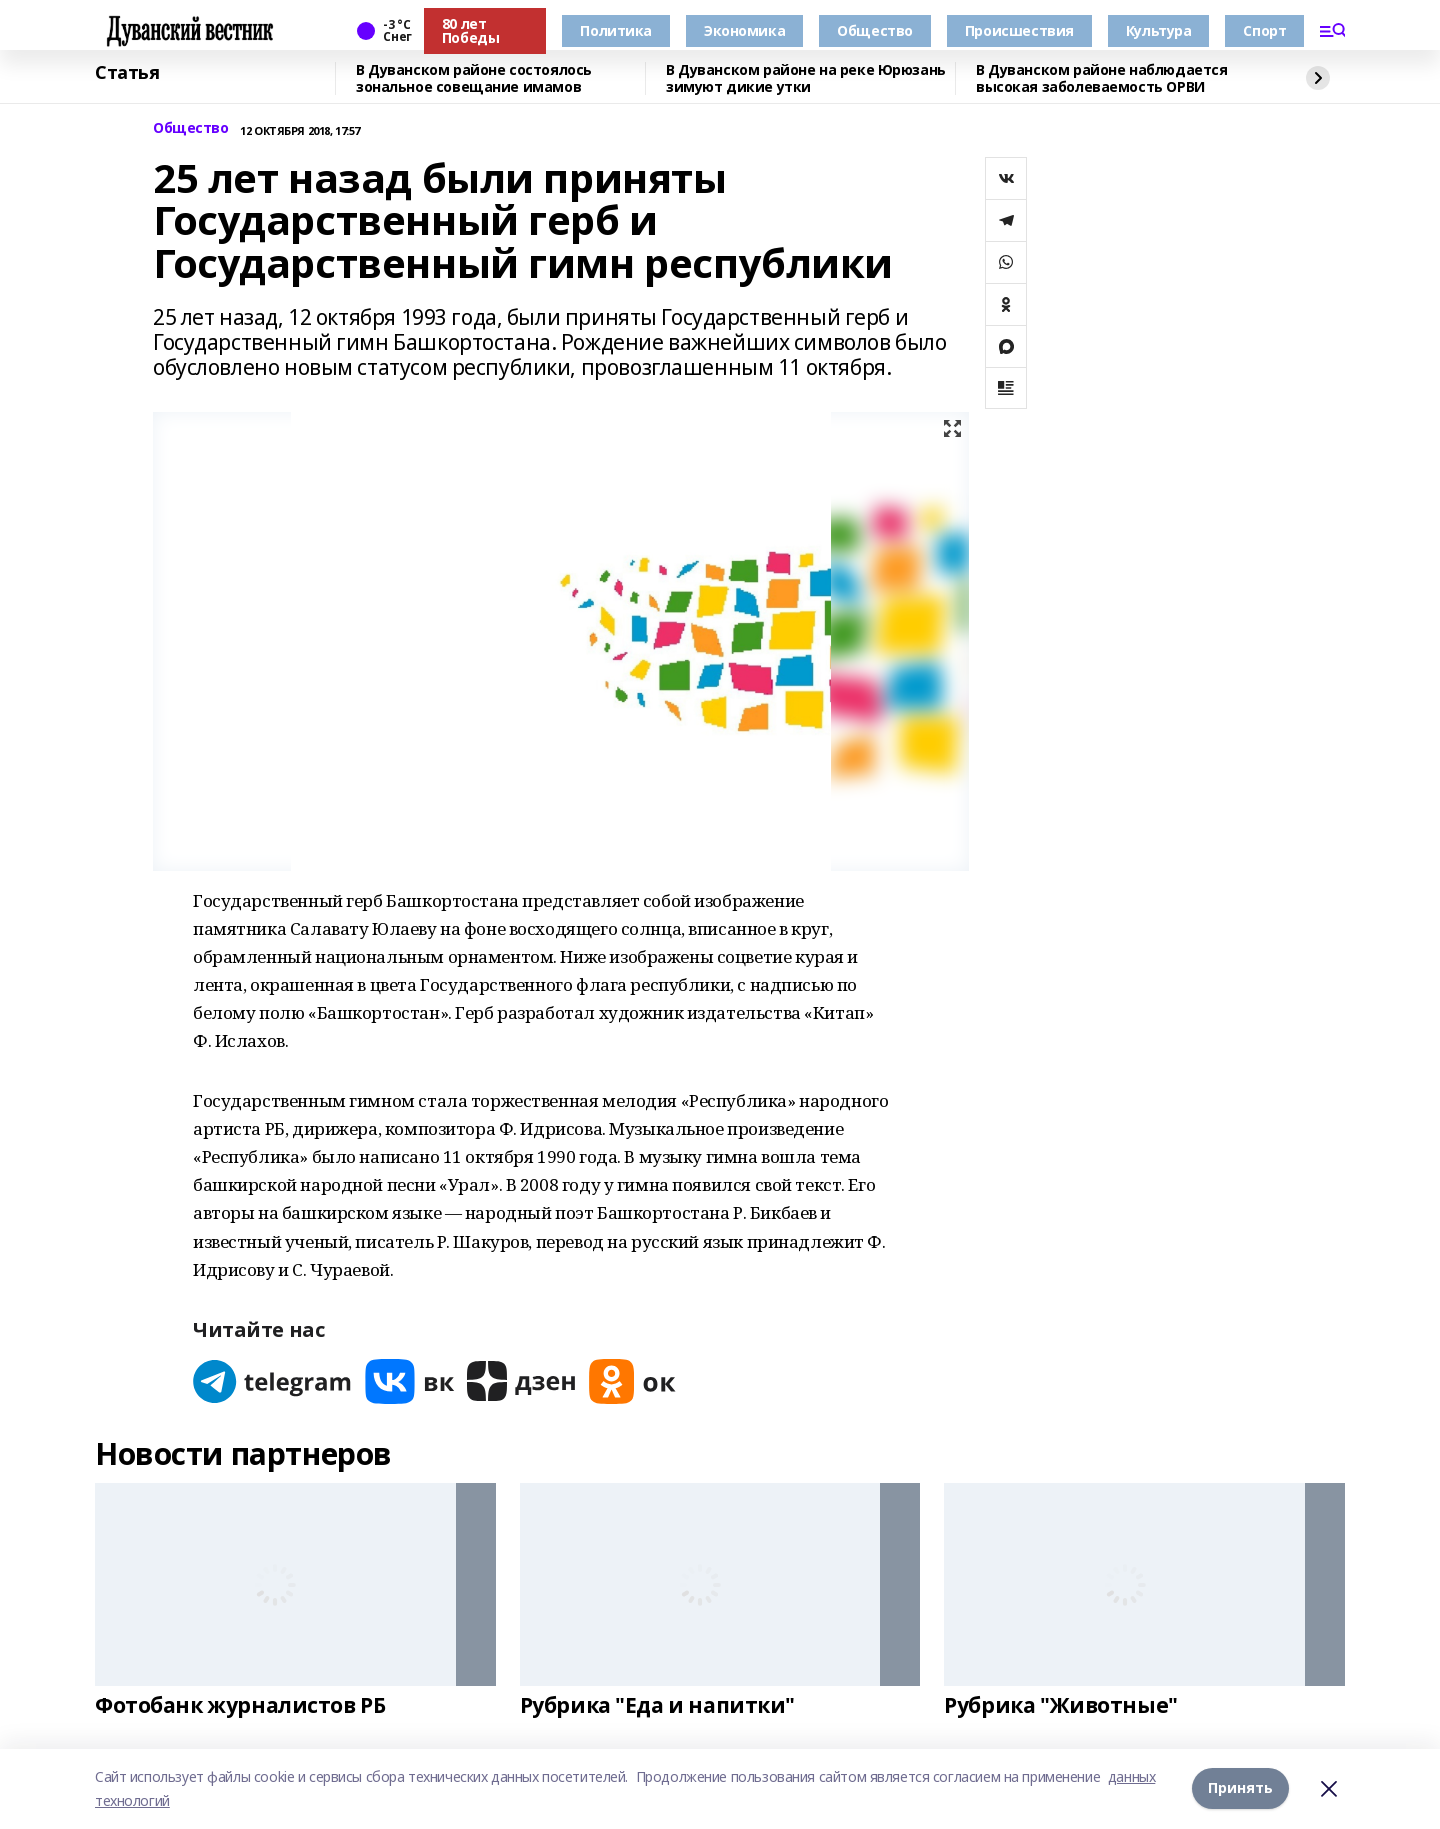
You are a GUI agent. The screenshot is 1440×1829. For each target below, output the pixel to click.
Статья (127, 73)
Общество (875, 30)
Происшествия (1019, 30)
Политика (616, 30)
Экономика (744, 30)
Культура (1159, 30)
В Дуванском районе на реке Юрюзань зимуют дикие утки (806, 78)
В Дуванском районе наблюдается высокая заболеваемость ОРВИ (1101, 78)
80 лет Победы (470, 30)
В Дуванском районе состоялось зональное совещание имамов (474, 78)
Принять (1240, 1788)
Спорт (1264, 30)
